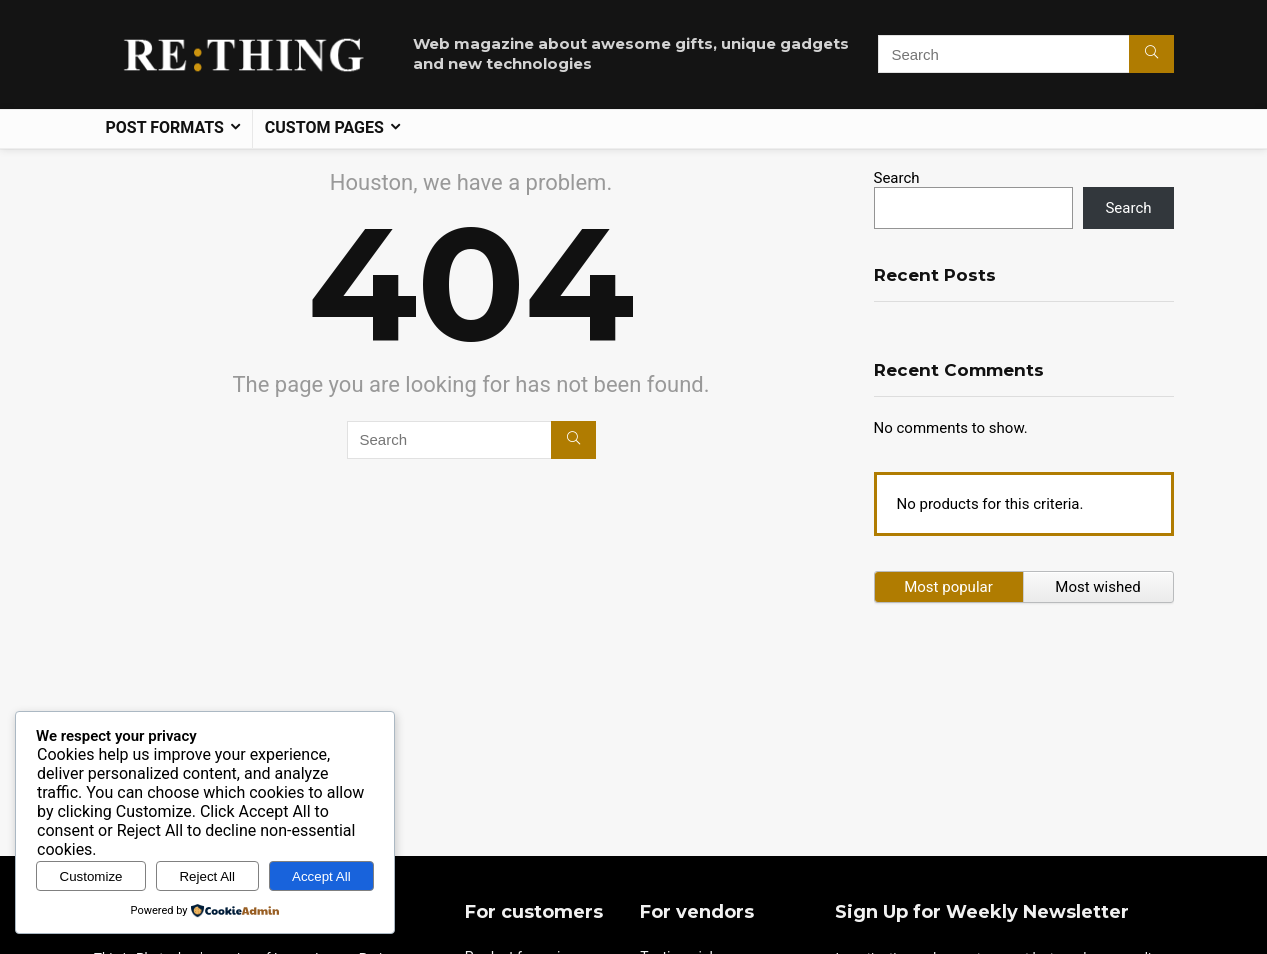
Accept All (321, 876)
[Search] (1151, 54)
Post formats (165, 127)
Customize (91, 876)
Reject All (207, 876)
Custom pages (324, 127)
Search (897, 178)
